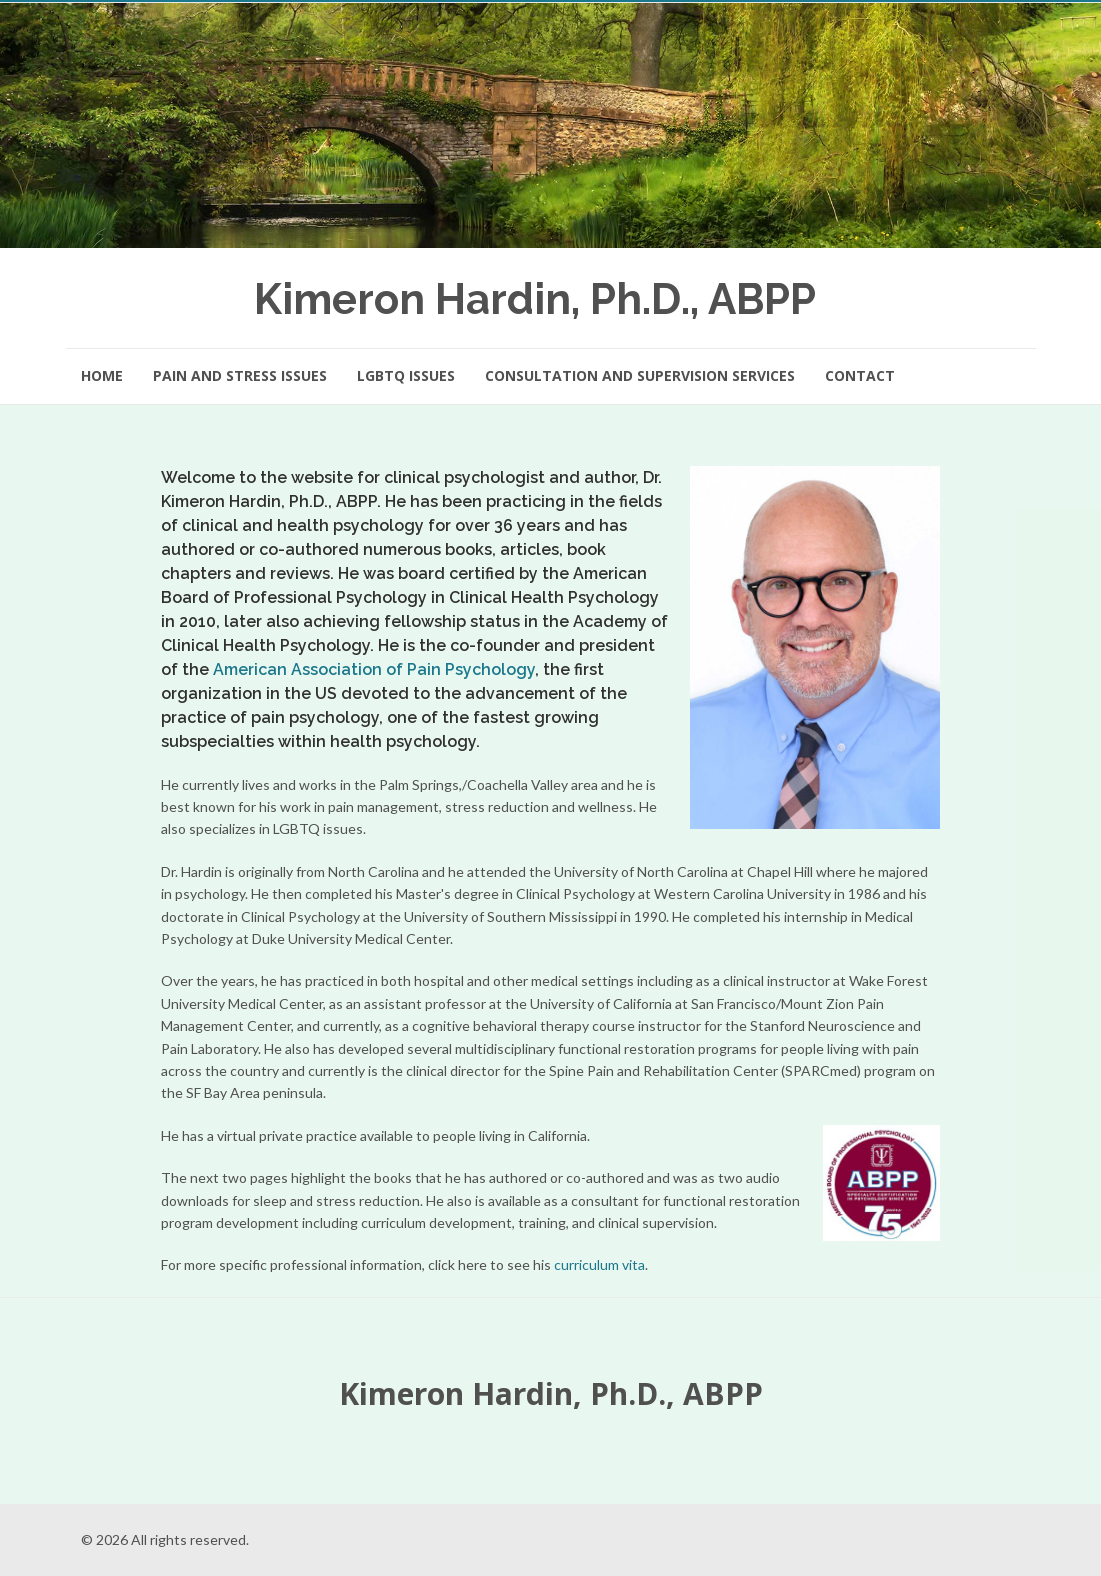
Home (102, 375)
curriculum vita (599, 1264)
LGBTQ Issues (406, 375)
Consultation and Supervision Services (640, 375)
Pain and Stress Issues (240, 375)
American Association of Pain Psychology (374, 669)
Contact (860, 375)
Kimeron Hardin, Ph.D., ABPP (535, 299)
